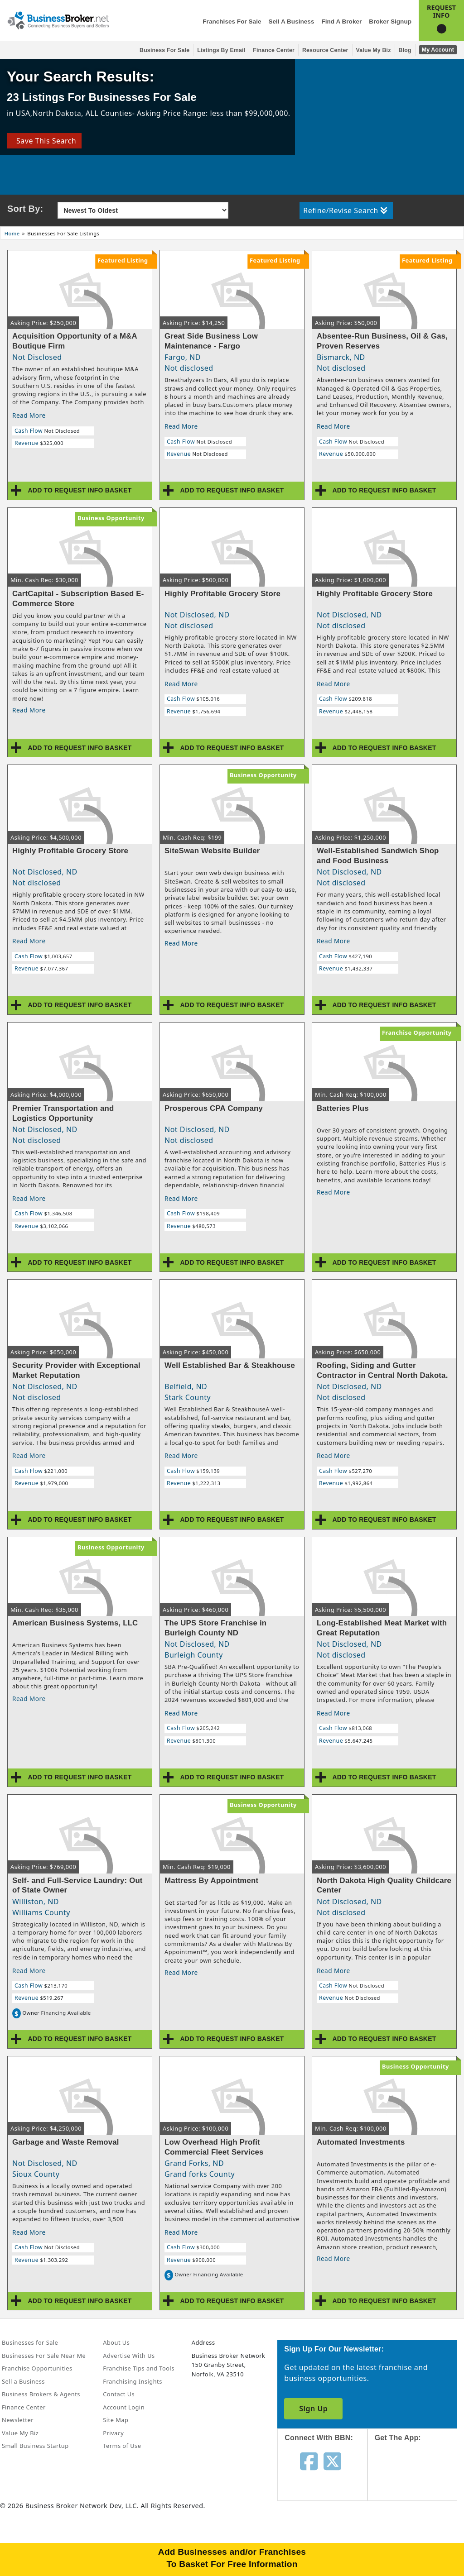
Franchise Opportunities (37, 2368)
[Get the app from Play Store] (419, 2541)
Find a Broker (341, 21)
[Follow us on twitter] (332, 2461)
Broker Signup (390, 21)
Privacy (113, 2433)
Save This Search (44, 141)
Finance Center (274, 50)
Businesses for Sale (30, 2342)
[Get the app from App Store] (419, 2479)
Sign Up (313, 2409)
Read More (29, 415)
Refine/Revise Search (345, 210)
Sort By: (25, 209)
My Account (438, 50)
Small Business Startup (35, 2446)
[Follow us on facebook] (309, 2461)
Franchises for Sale (232, 21)
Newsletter (18, 2420)
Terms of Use (122, 2446)
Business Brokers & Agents (41, 2394)
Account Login (124, 2407)
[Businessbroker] (58, 19)
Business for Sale (164, 50)
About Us (116, 2342)
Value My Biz (373, 50)
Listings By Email (221, 50)
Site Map (115, 2420)
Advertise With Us (129, 2355)
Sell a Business (291, 21)
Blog (405, 50)
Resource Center (325, 50)
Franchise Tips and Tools (138, 2368)
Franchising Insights (132, 2381)
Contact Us (119, 2394)
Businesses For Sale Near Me (44, 2355)
